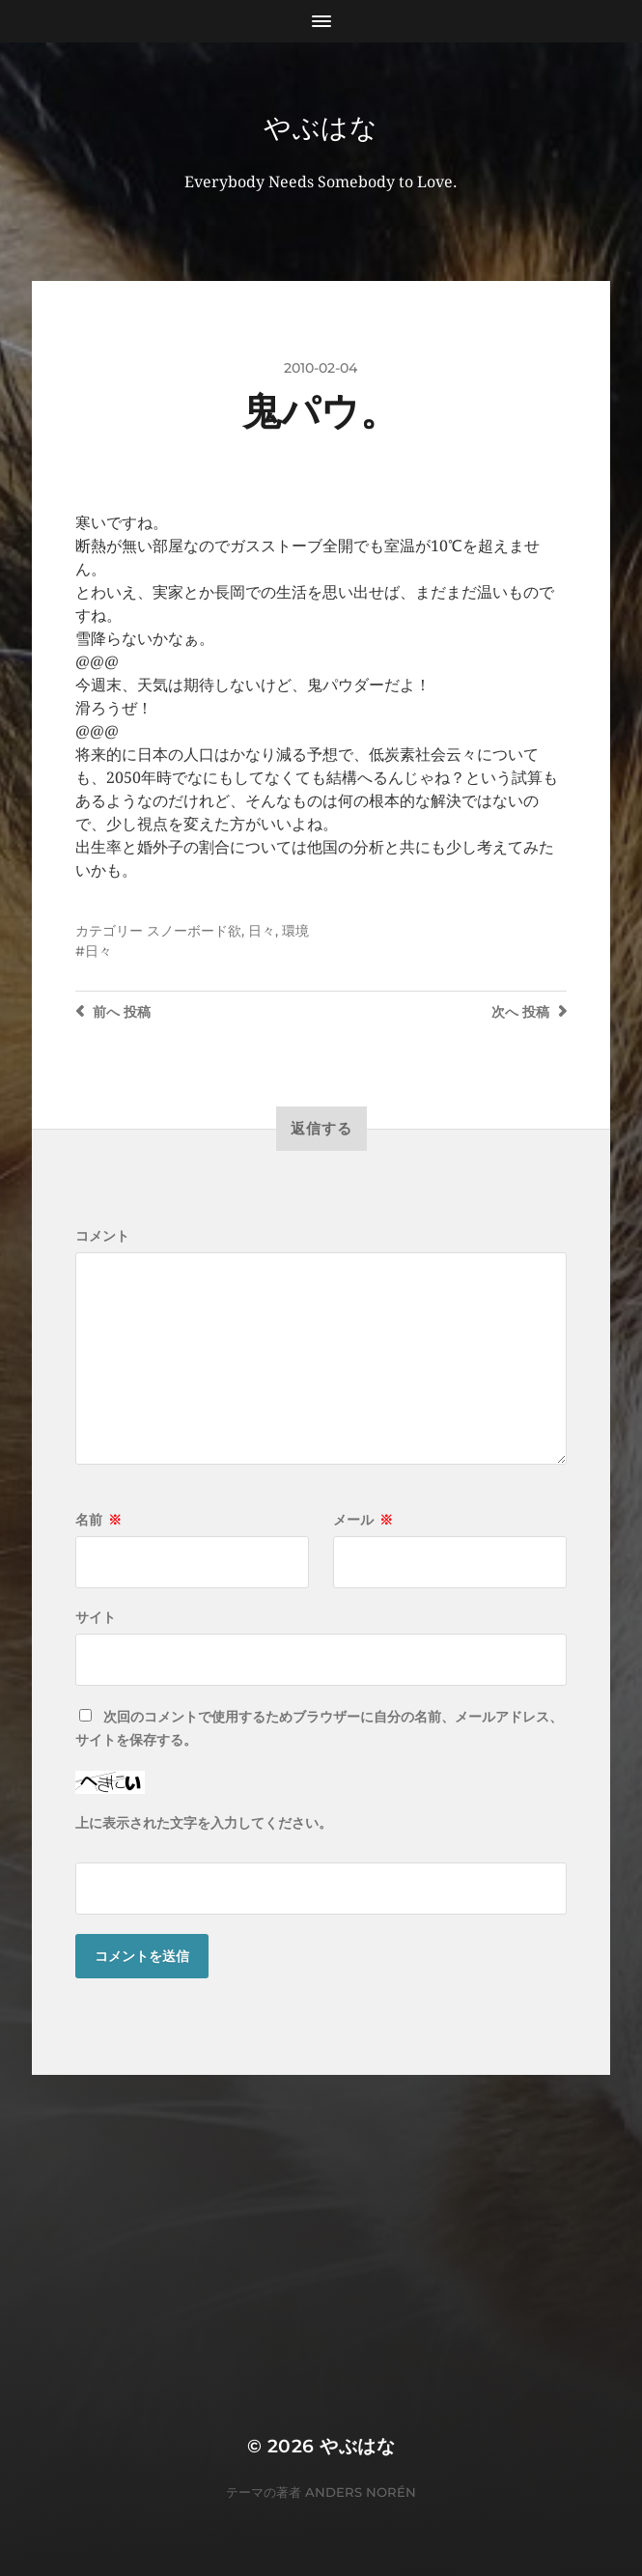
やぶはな (321, 127)
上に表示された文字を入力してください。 (203, 1823)
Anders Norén (360, 2492)
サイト (95, 1617)
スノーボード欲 (194, 930)
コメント (102, 1236)
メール (363, 1519)
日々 (261, 930)
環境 (295, 930)
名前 (98, 1519)
